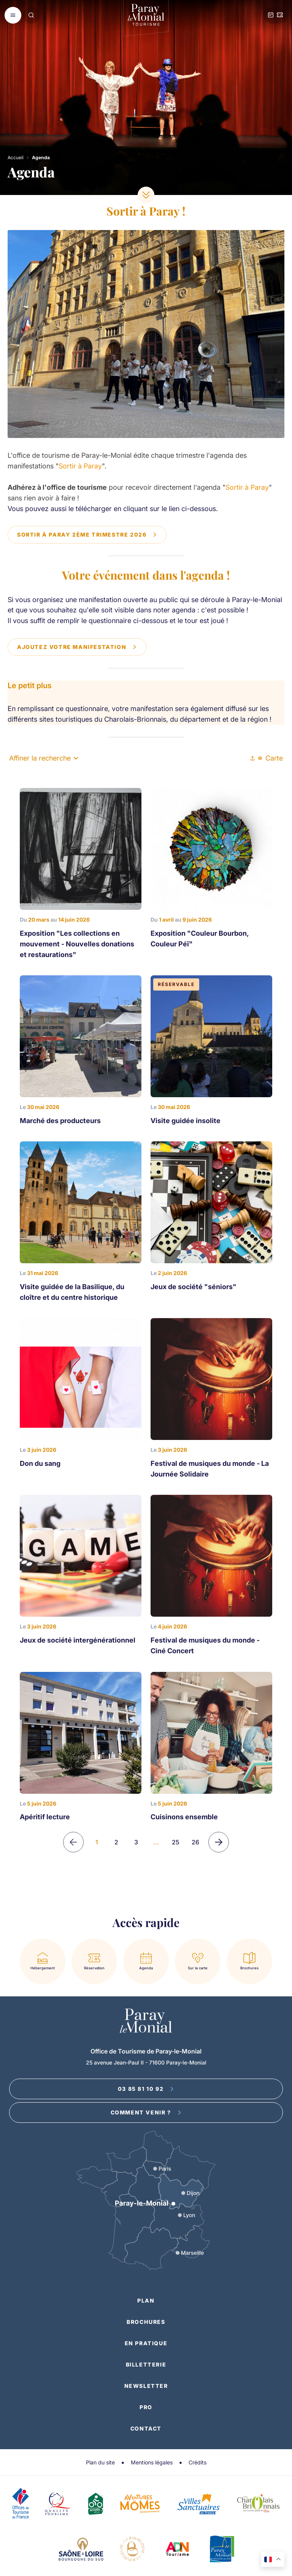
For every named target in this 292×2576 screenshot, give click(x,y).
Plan (145, 2300)
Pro (146, 2407)
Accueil (16, 157)
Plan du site (100, 2462)
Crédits (197, 2462)
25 (175, 1842)
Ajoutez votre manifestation (77, 647)
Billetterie (146, 2364)
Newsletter (146, 2386)
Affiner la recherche (43, 758)
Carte (270, 758)
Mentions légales (152, 2462)
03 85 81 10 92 (146, 2088)
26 (195, 1842)
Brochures (146, 2322)
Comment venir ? (146, 2112)
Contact (146, 2428)
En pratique (146, 2343)
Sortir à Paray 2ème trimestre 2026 (87, 534)
